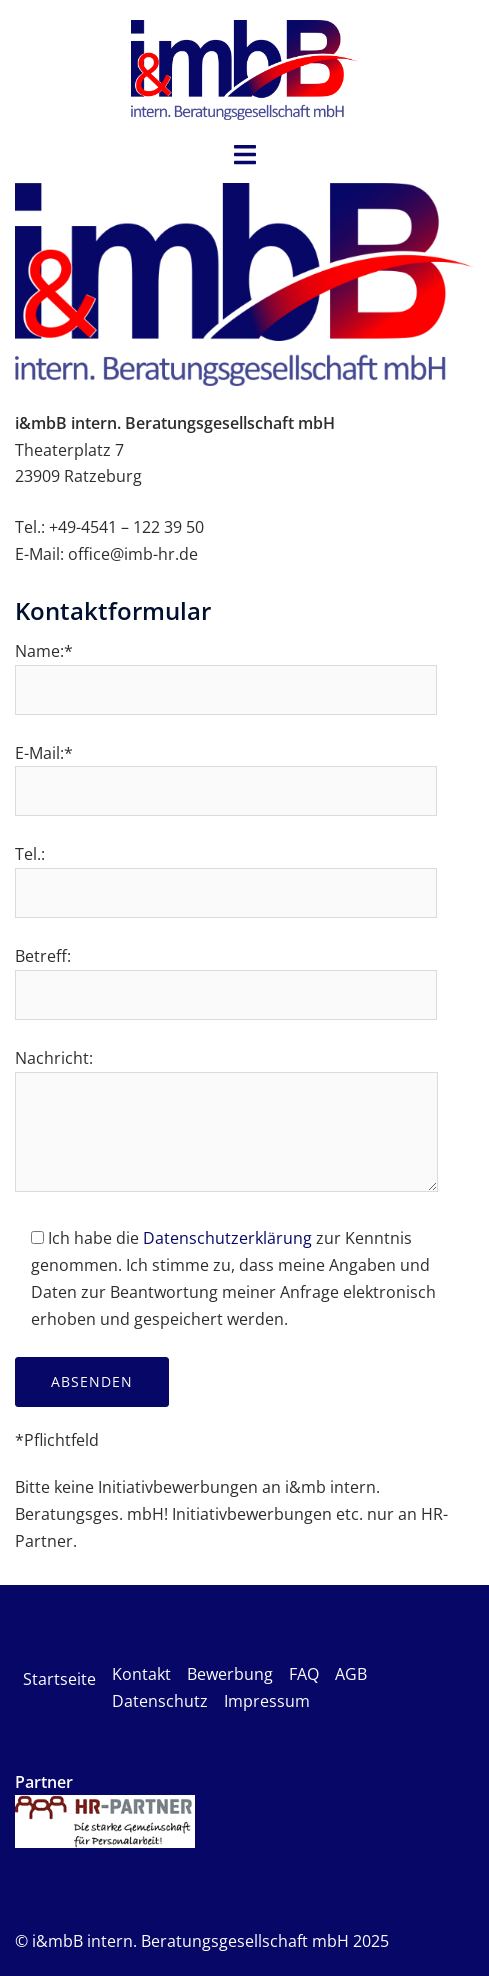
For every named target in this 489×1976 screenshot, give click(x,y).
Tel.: (226, 873)
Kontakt (141, 1674)
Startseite (59, 1679)
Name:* (226, 670)
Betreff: (226, 975)
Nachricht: (226, 1122)
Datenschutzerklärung (227, 1238)
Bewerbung (230, 1674)
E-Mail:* (226, 772)
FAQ (304, 1674)
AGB (351, 1674)
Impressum (267, 1701)
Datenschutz (160, 1701)
